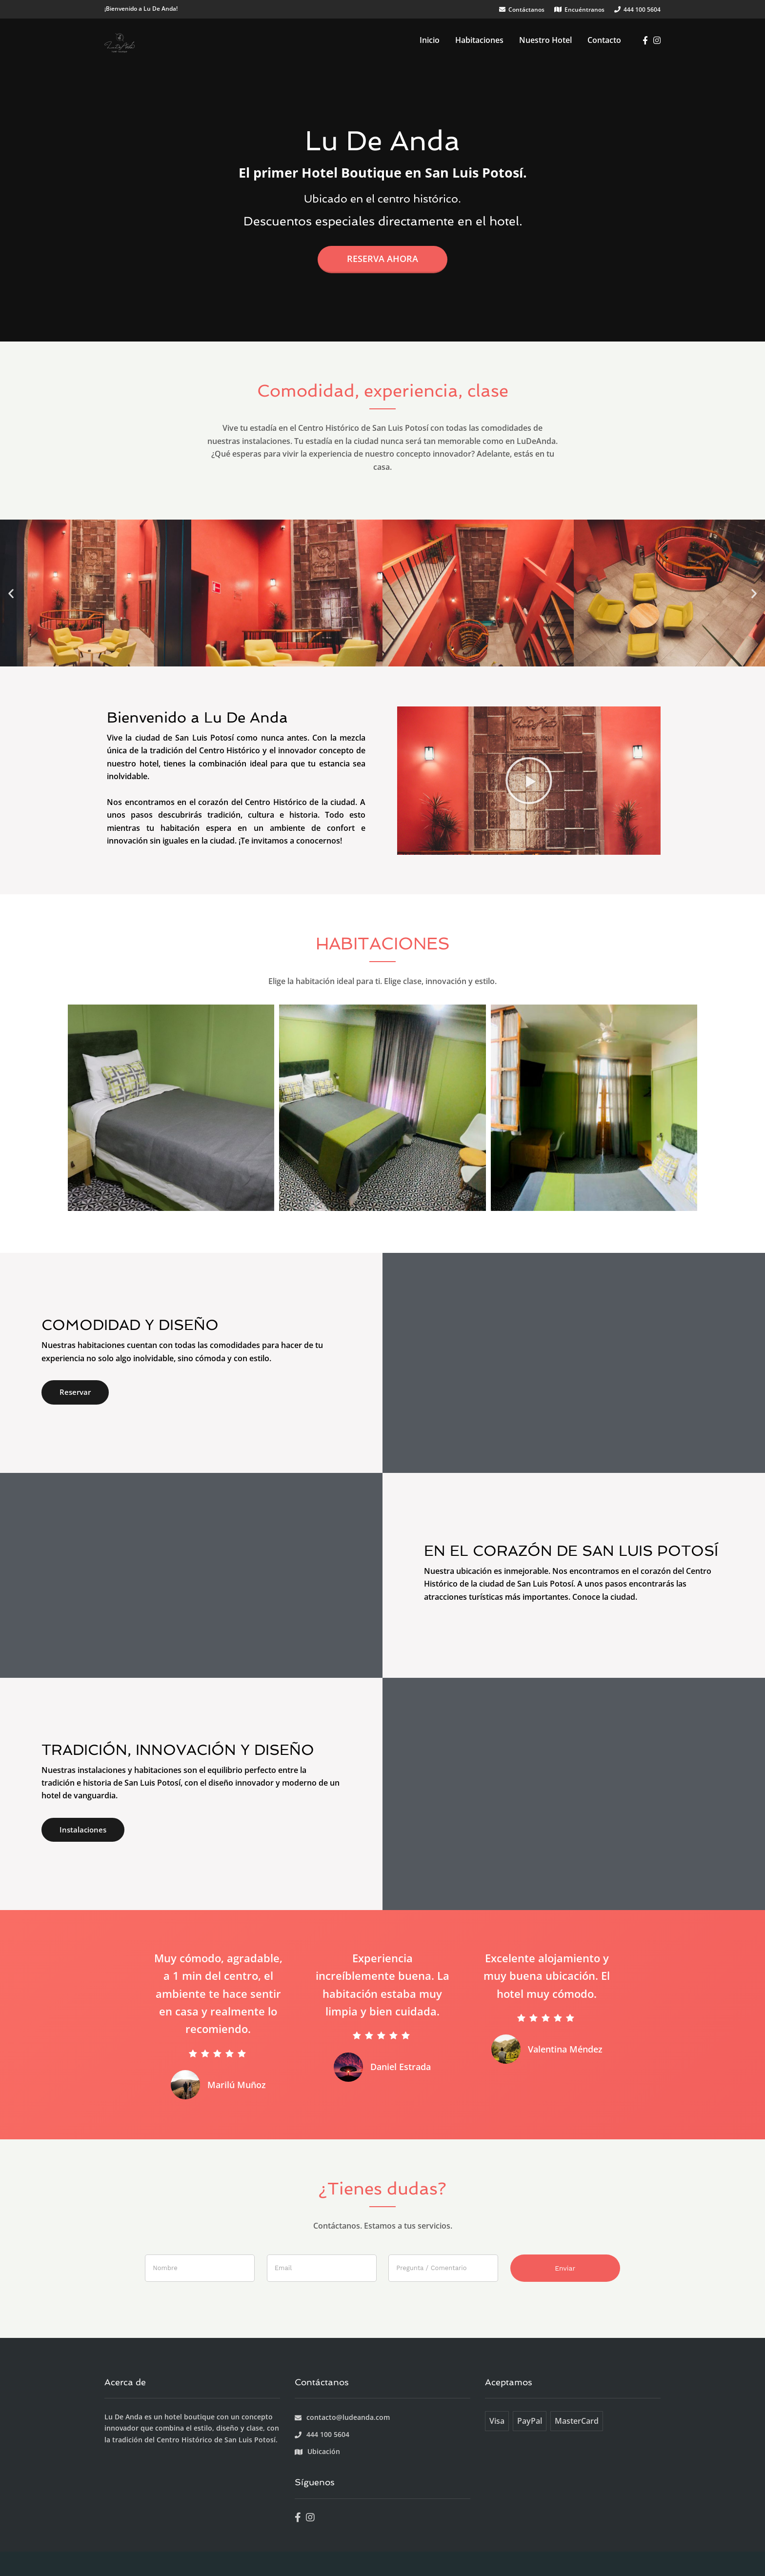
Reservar (75, 1392)
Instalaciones (83, 1829)
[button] (11, 593)
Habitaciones (479, 40)
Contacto (604, 40)
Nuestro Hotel (545, 40)
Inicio (430, 40)
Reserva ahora (382, 258)
